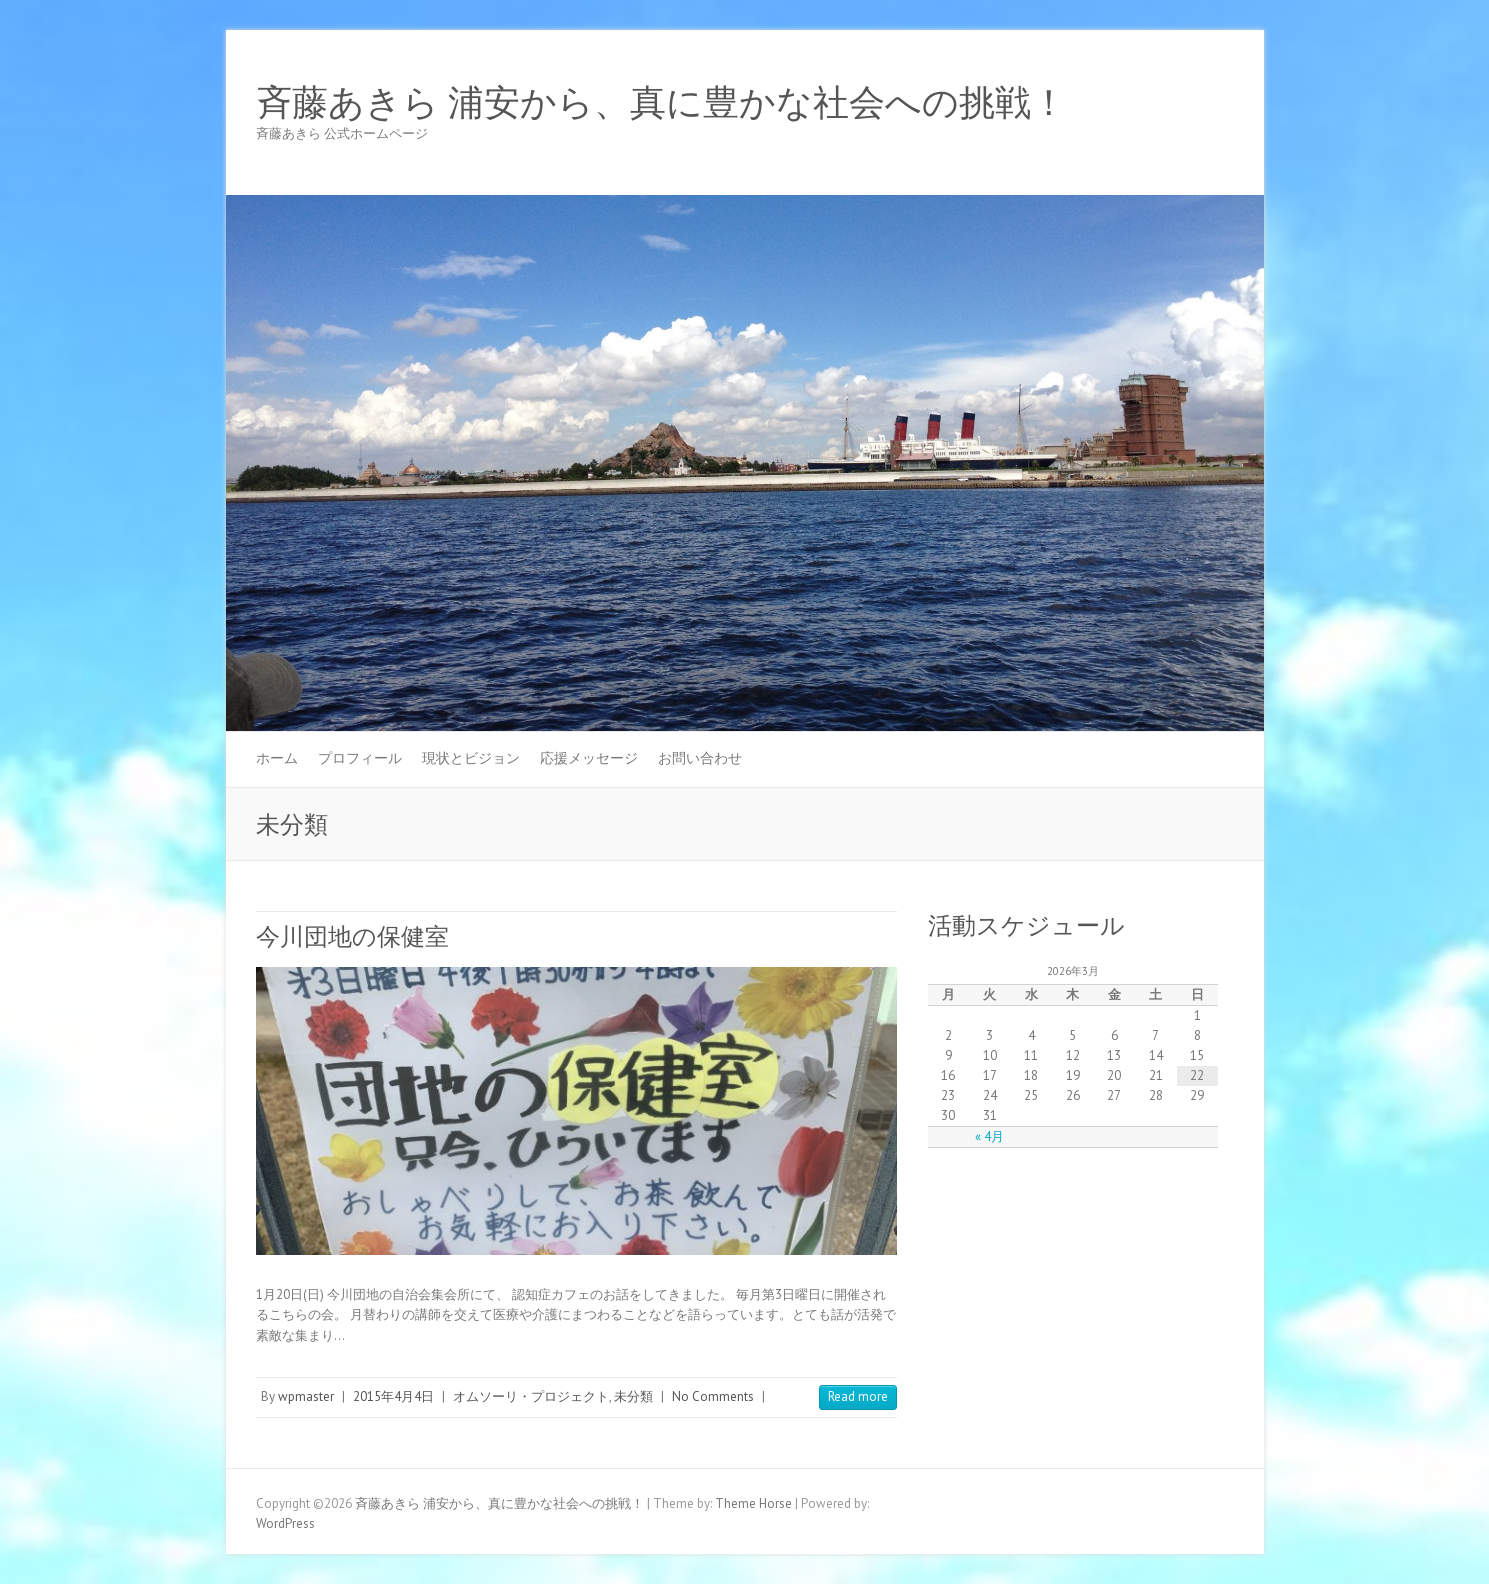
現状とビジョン (471, 758)
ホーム (277, 758)
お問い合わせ (700, 758)
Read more (858, 1396)
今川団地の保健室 (352, 936)
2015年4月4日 (393, 1396)
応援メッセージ (589, 758)
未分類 (633, 1396)
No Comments (713, 1396)
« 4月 (989, 1136)
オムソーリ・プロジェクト (531, 1396)
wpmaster (306, 1396)
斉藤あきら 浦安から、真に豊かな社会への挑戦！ (661, 103)
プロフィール (360, 758)
